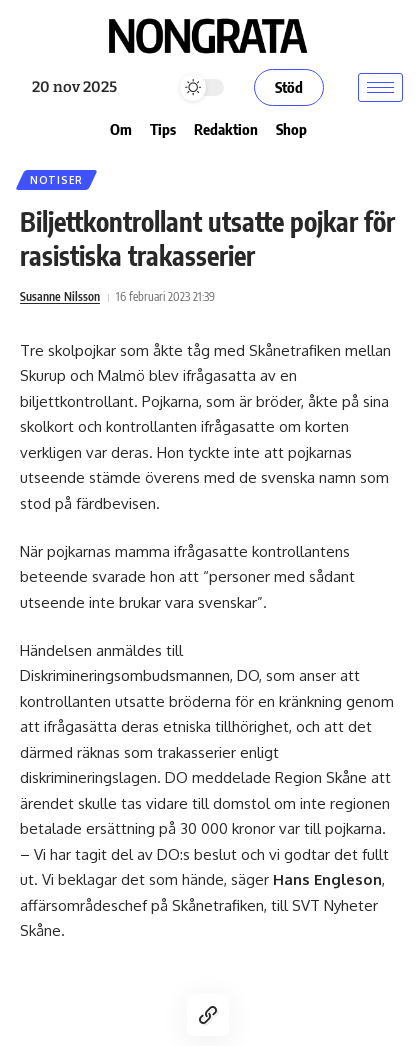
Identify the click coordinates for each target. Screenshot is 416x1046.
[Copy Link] (208, 1015)
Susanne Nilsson (60, 296)
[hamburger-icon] (380, 87)
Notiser (56, 180)
